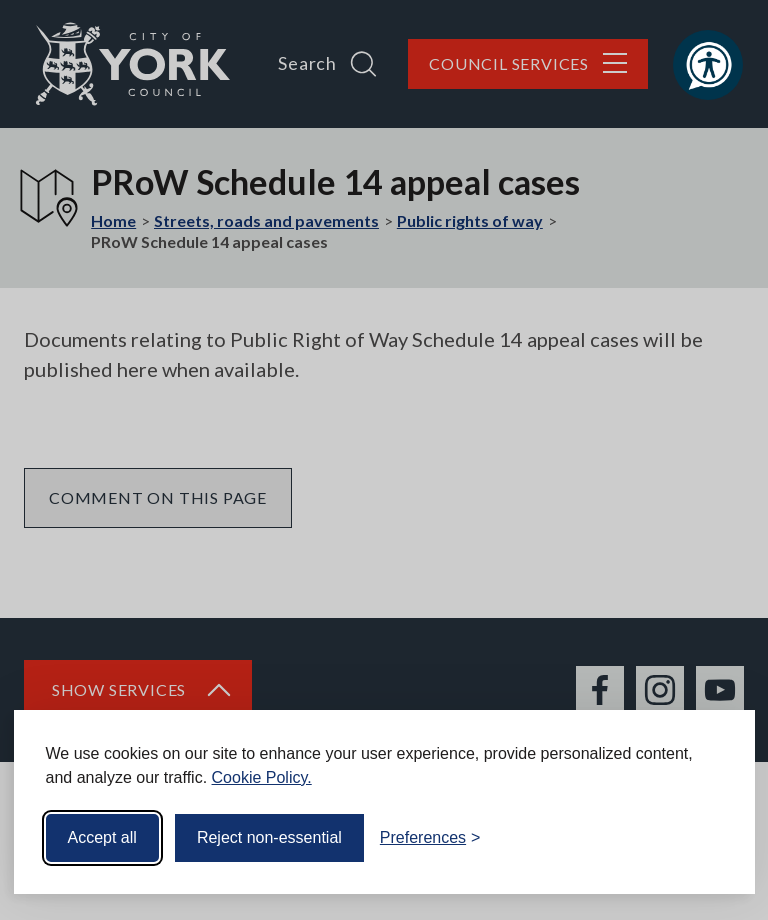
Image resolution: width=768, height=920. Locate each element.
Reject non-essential (269, 837)
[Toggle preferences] (430, 838)
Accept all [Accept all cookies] (102, 837)
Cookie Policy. (262, 777)
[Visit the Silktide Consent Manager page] (711, 838)
